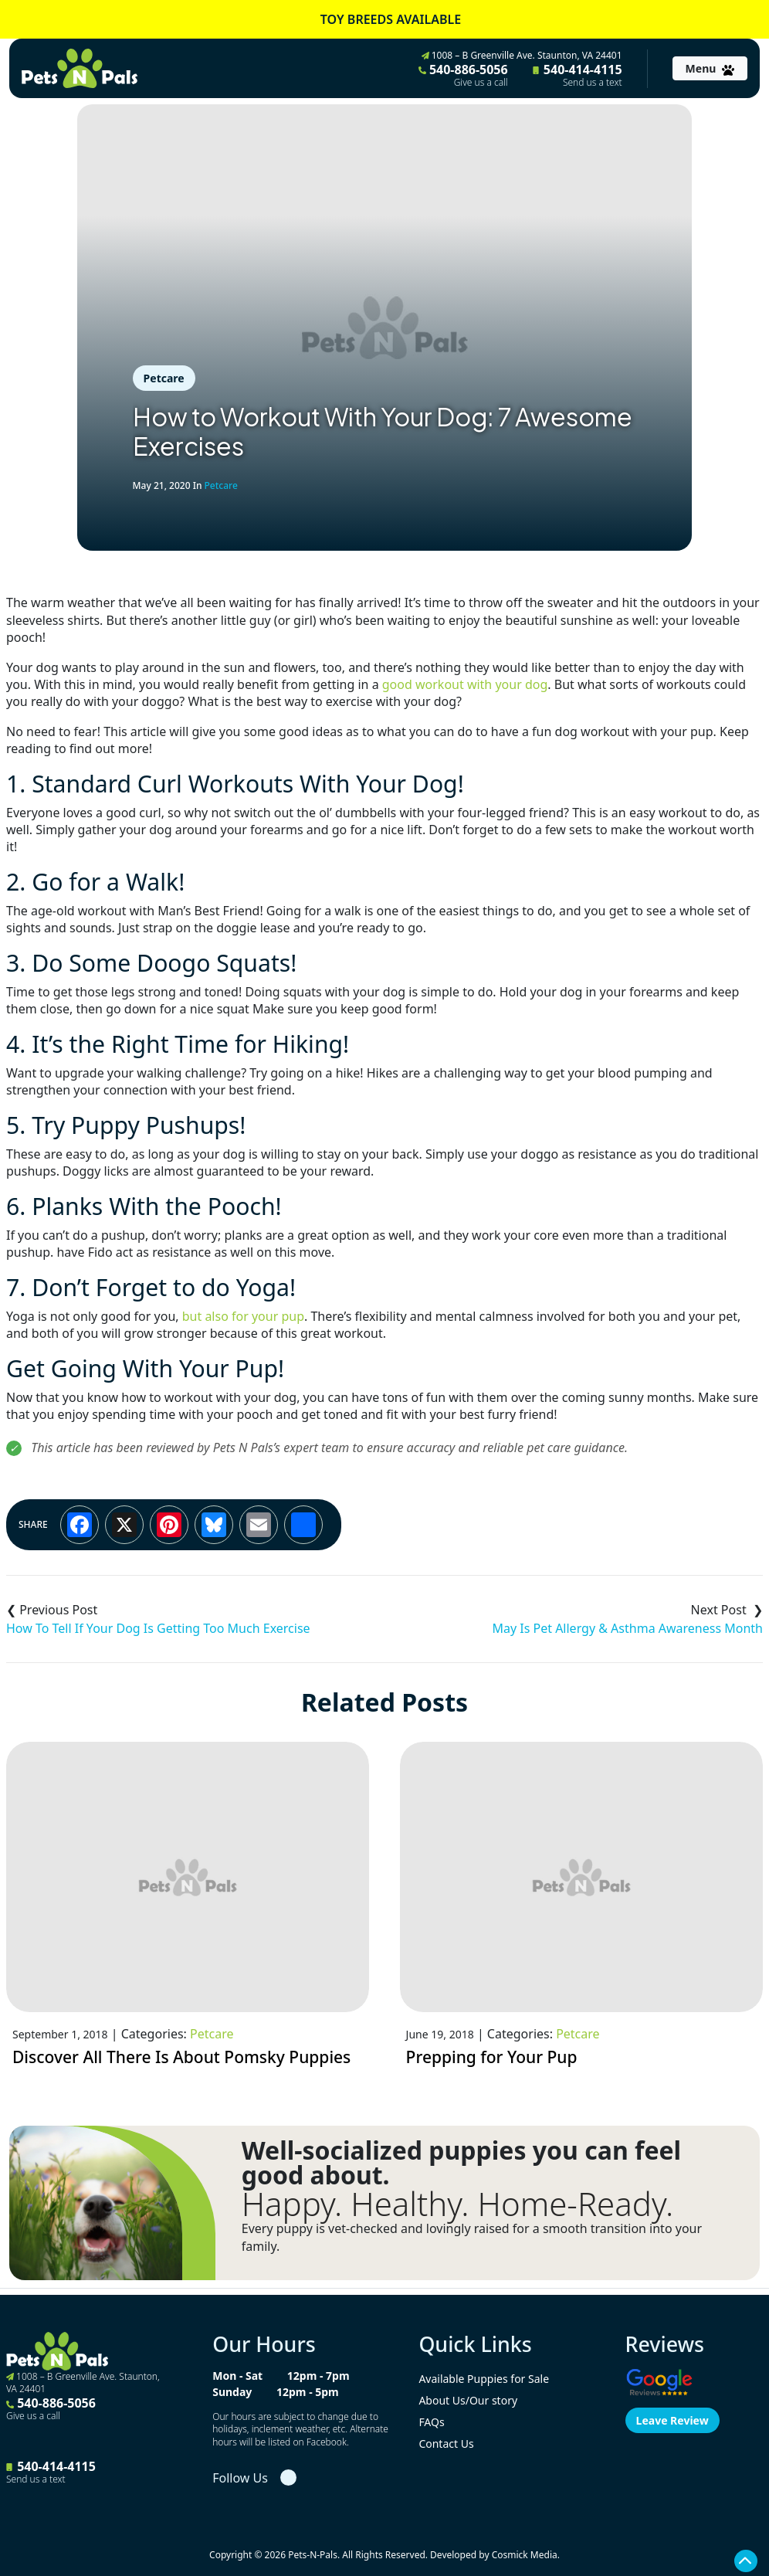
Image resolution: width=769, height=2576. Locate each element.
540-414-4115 (577, 75)
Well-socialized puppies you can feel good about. (461, 2162)
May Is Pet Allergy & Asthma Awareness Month (627, 1628)
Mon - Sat (237, 2375)
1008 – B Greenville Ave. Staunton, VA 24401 (522, 55)
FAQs (431, 2422)
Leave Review (672, 2420)
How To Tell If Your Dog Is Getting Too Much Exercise (158, 1628)
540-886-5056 (463, 75)
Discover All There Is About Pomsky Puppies (181, 2057)
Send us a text (592, 82)
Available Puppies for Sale (483, 2378)
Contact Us (445, 2443)
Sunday (232, 2391)
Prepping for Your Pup (492, 2057)
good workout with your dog (465, 684)
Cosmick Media (524, 2554)
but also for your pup (243, 1316)
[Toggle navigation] (709, 68)
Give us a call (481, 82)
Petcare (164, 378)
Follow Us (240, 2477)
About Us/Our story (467, 2400)
